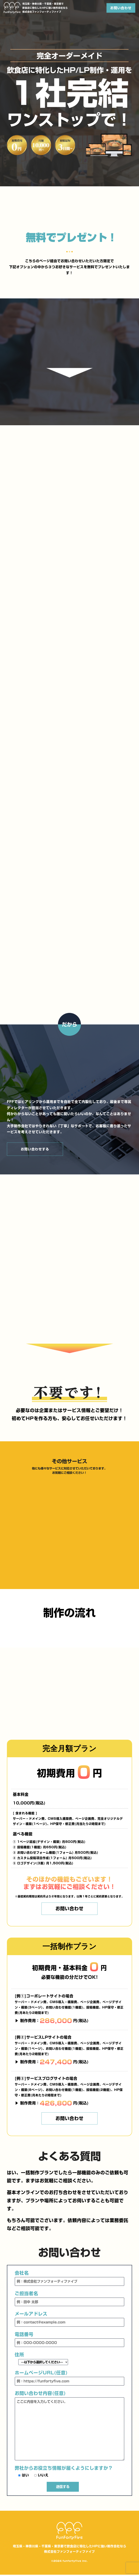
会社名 (22, 2274)
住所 (19, 2356)
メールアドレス (31, 2315)
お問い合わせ (121, 8)
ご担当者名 (26, 2295)
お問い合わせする (35, 1149)
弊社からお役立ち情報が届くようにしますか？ (64, 2469)
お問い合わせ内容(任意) (40, 2394)
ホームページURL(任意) (41, 2374)
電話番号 (24, 2335)
